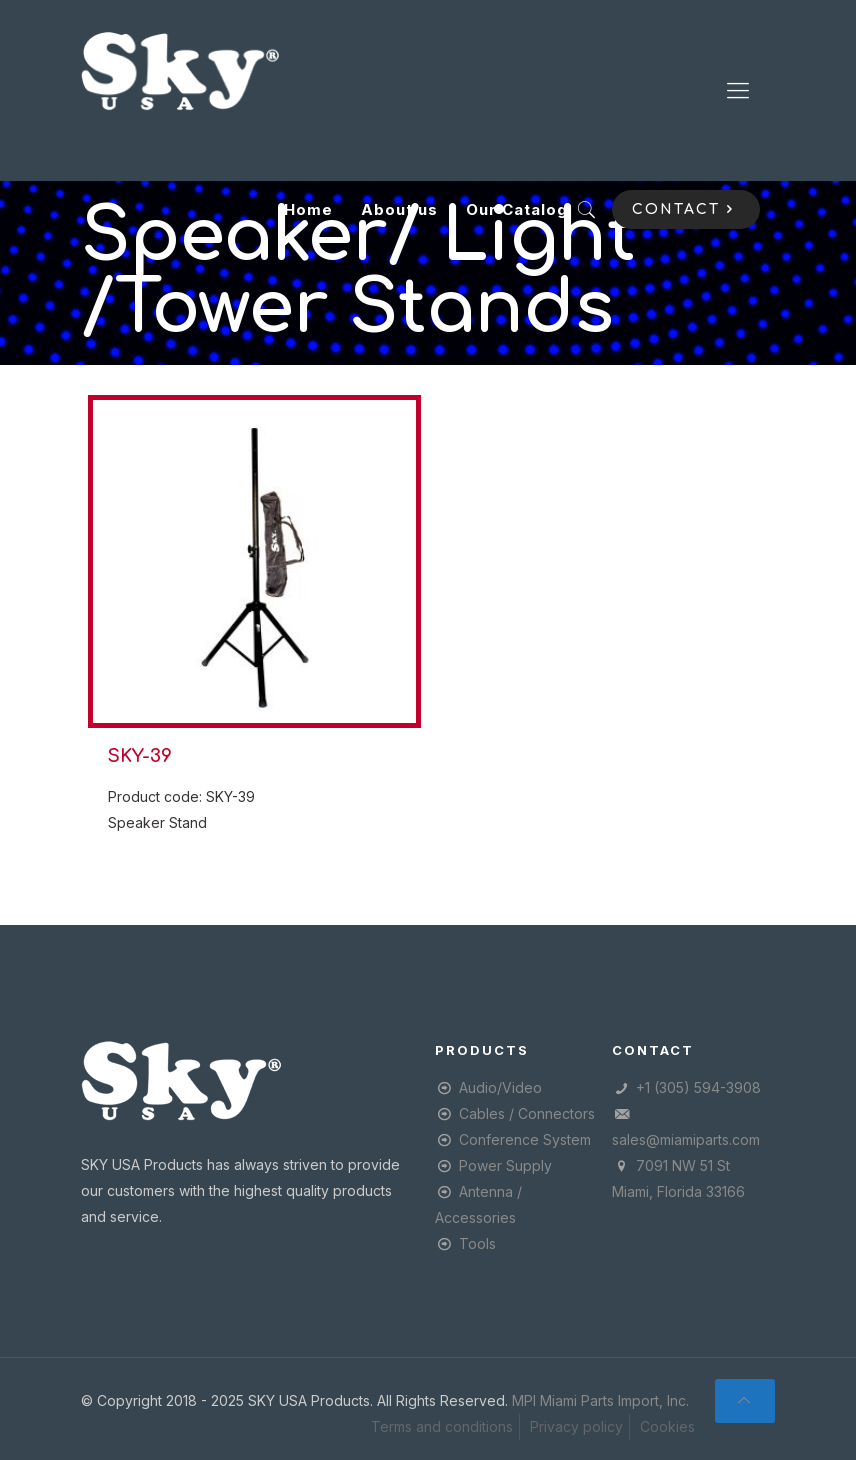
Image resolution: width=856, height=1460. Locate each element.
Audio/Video (500, 1087)
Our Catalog (517, 209)
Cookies (667, 1426)
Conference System (525, 1139)
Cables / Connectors (527, 1113)
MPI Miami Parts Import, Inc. (600, 1400)
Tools (477, 1243)
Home (308, 209)
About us (399, 209)
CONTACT (686, 209)
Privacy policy (576, 1426)
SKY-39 (140, 756)
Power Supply (505, 1165)
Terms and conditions (442, 1426)
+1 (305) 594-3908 (698, 1087)
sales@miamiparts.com (686, 1139)
